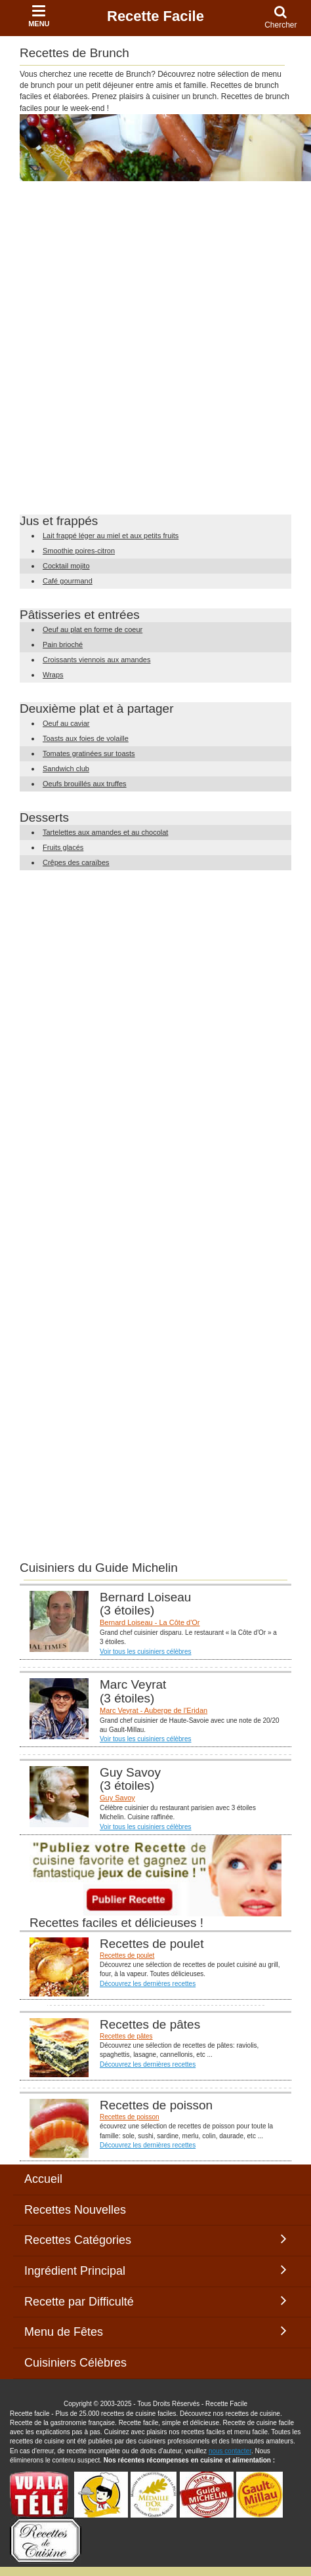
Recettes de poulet (127, 1955)
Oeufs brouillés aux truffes (85, 784)
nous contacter (230, 2451)
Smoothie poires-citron (79, 551)
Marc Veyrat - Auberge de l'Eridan (153, 1710)
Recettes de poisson (129, 2117)
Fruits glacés (63, 847)
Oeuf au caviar (66, 723)
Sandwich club (66, 768)
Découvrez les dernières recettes (148, 1983)
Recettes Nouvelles (75, 2209)
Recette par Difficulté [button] (155, 2301)
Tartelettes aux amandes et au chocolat (105, 832)
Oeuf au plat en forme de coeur (92, 629)
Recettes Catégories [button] (155, 2239)
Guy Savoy (117, 1798)
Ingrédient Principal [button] (155, 2270)
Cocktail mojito (66, 566)
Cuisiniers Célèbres (75, 2362)
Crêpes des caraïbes (76, 862)
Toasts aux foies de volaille (86, 738)
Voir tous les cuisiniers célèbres (146, 1651)
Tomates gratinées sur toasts (89, 753)
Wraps (53, 675)
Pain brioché (63, 644)
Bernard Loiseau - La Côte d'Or (150, 1622)
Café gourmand (68, 581)
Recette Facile (155, 16)
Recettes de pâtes (126, 2036)
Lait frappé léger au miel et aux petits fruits (110, 535)
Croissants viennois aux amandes (96, 660)
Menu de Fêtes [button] (155, 2331)
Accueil (43, 2178)
